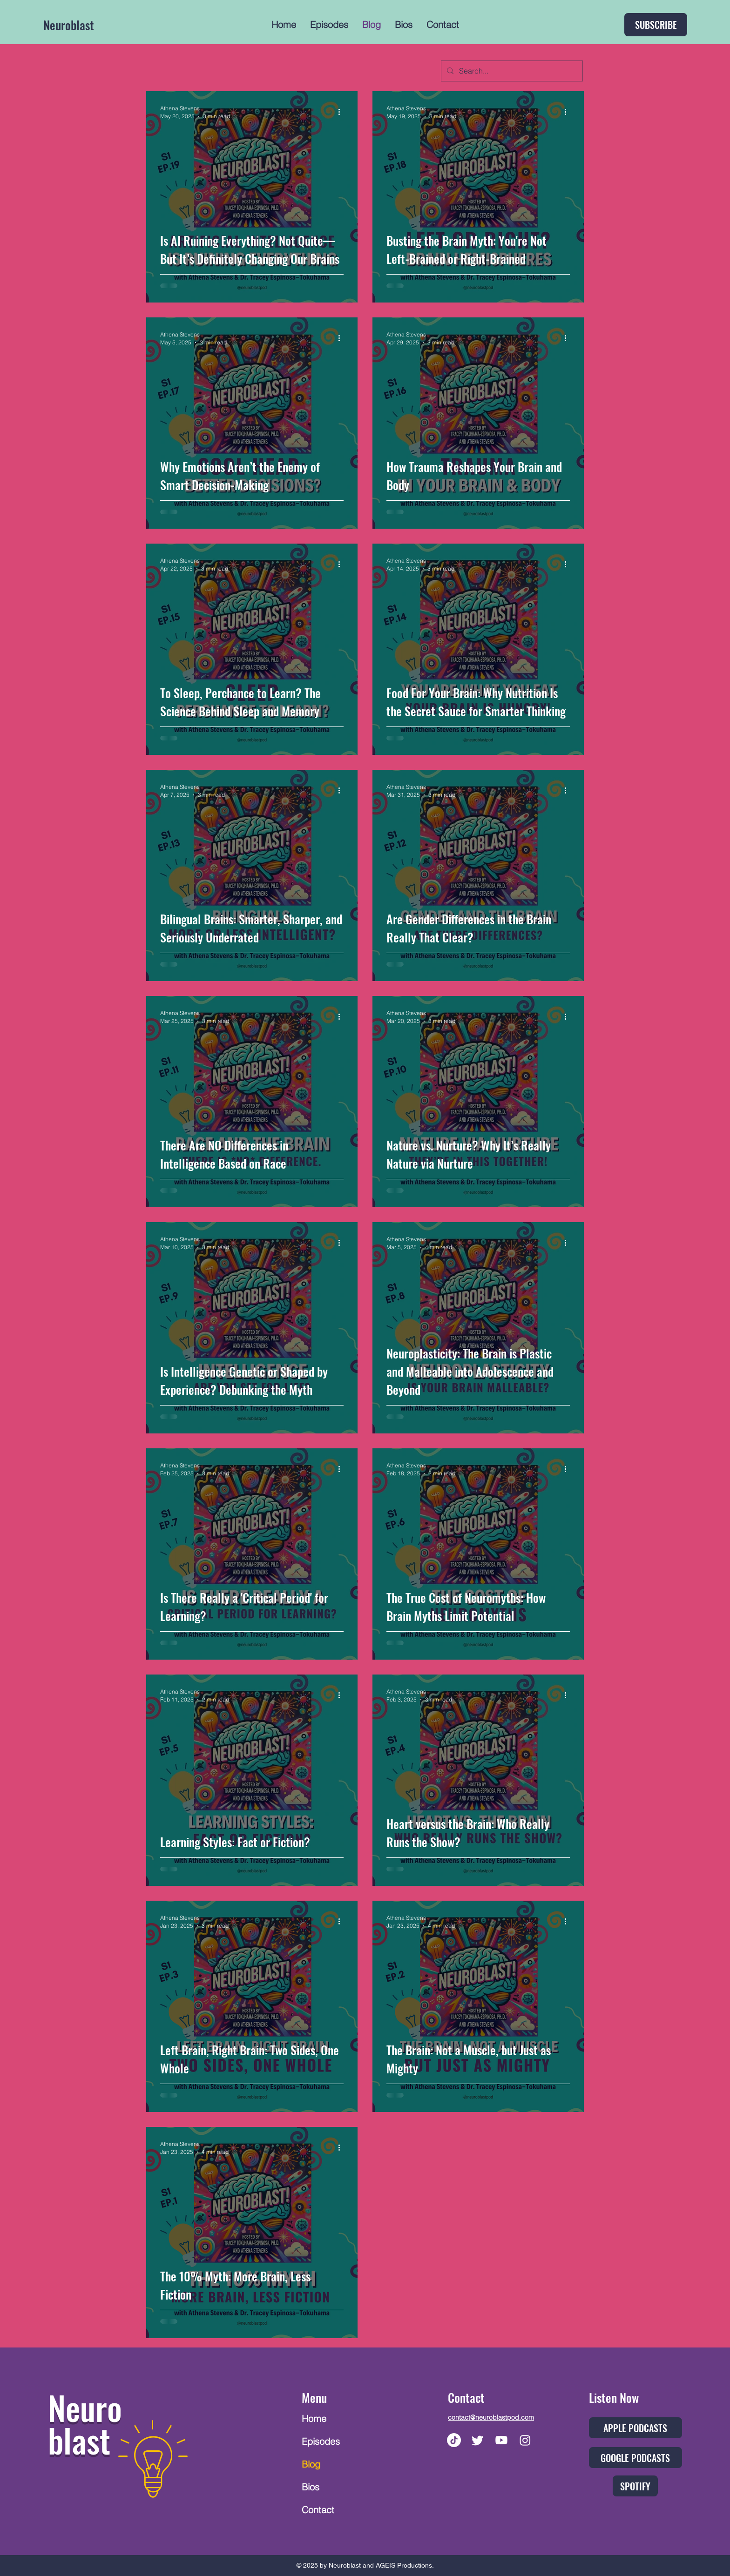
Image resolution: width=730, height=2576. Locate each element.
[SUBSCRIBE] (655, 24)
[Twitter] (478, 2440)
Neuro (85, 2407)
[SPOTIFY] (635, 2485)
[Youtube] (501, 2440)
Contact (318, 2509)
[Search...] (511, 71)
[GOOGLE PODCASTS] (635, 2457)
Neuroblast (68, 25)
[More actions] (342, 111)
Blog (311, 2464)
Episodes (321, 2441)
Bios (310, 2487)
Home (314, 2418)
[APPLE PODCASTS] (635, 2427)
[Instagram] (525, 2440)
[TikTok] (454, 2440)
